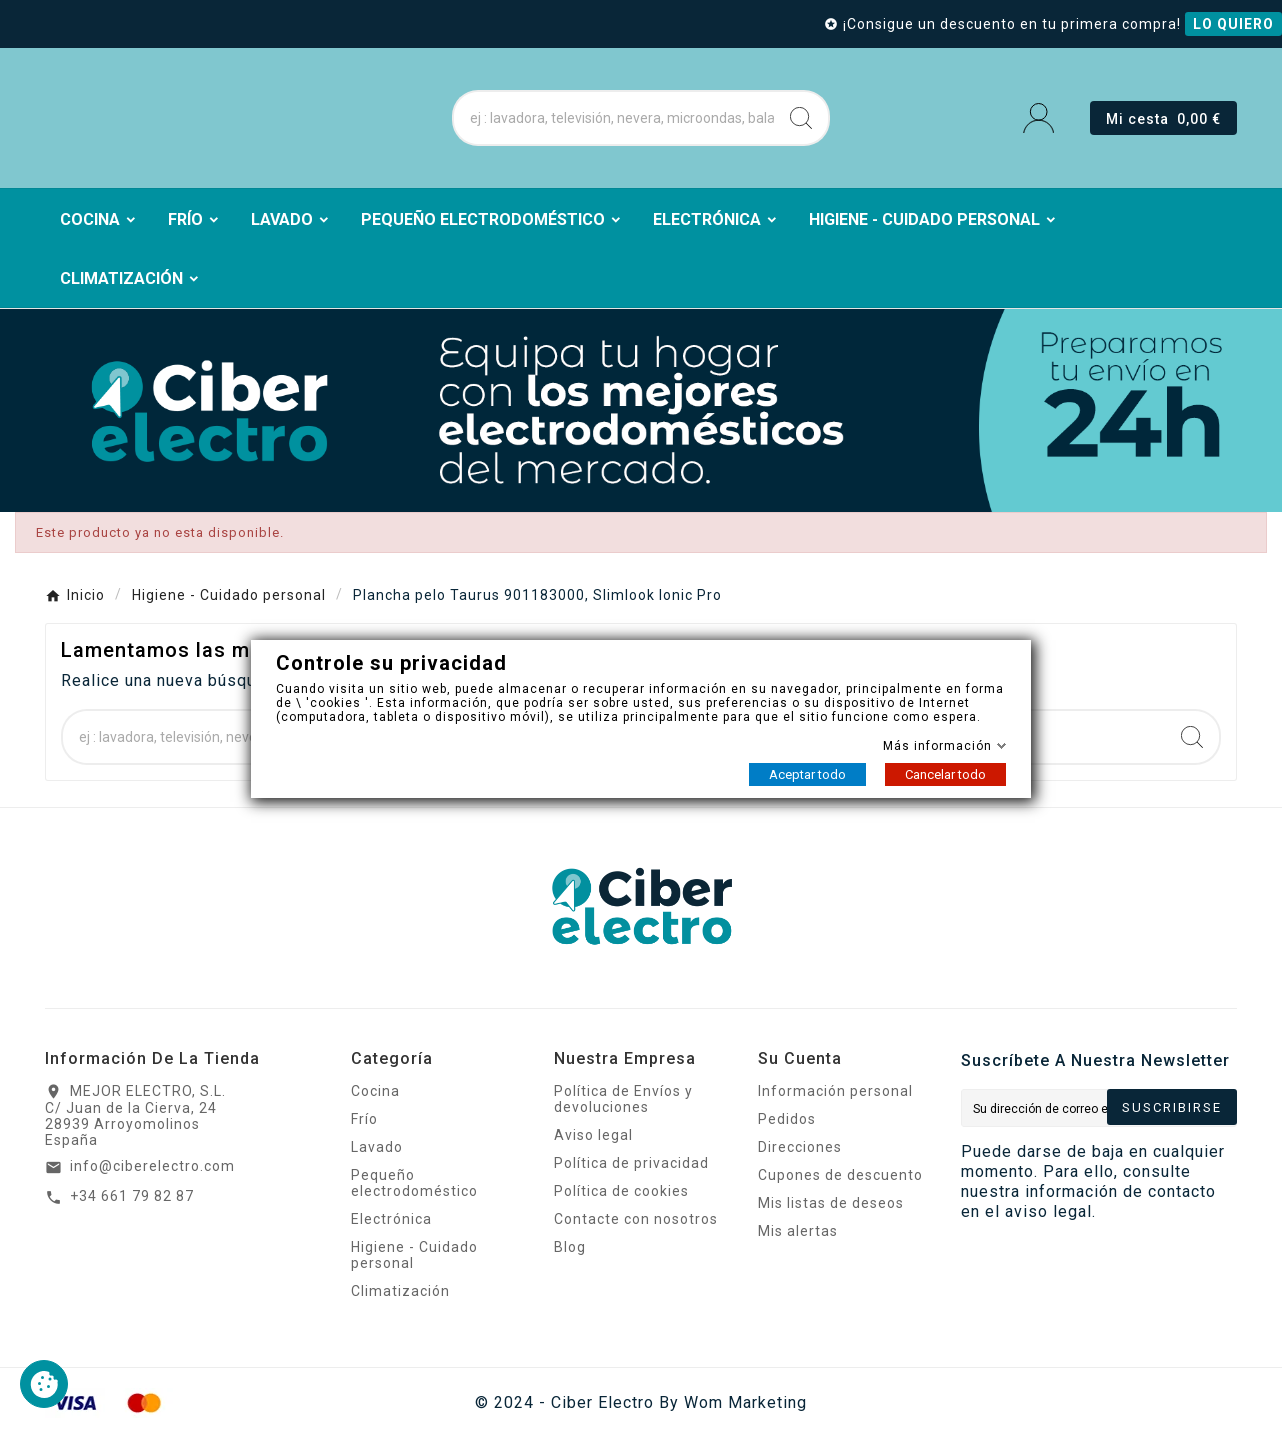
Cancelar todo (945, 774)
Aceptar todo (807, 774)
